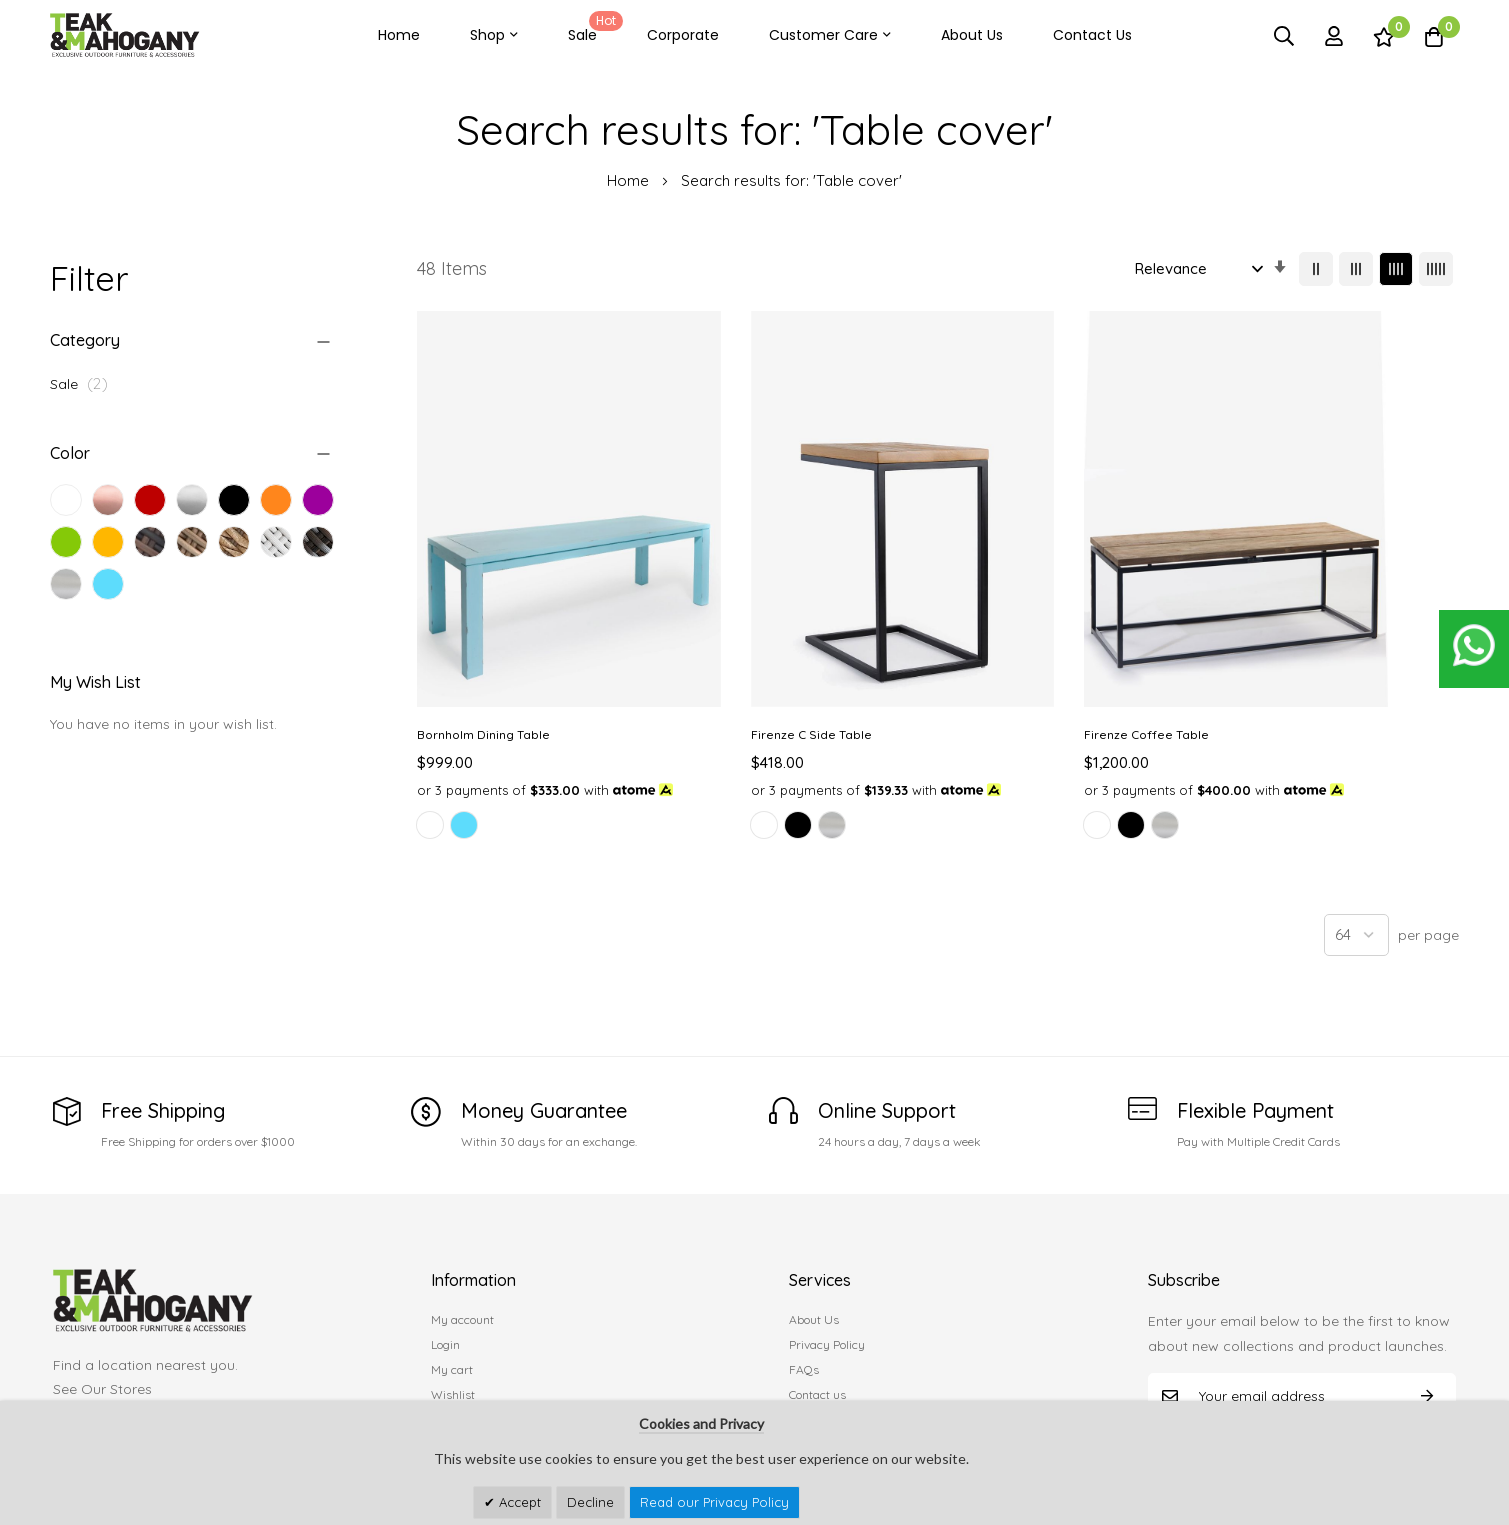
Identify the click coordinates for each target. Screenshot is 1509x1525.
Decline (590, 1502)
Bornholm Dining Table (483, 654)
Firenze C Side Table (745, 654)
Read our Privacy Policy (714, 1502)
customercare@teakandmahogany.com (187, 1367)
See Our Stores (102, 1328)
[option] (430, 763)
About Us (972, 35)
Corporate (683, 35)
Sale (592, 28)
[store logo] (125, 35)
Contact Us (1092, 35)
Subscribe (1427, 1334)
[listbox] (536, 766)
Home (399, 35)
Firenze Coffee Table (1015, 654)
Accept (518, 1502)
